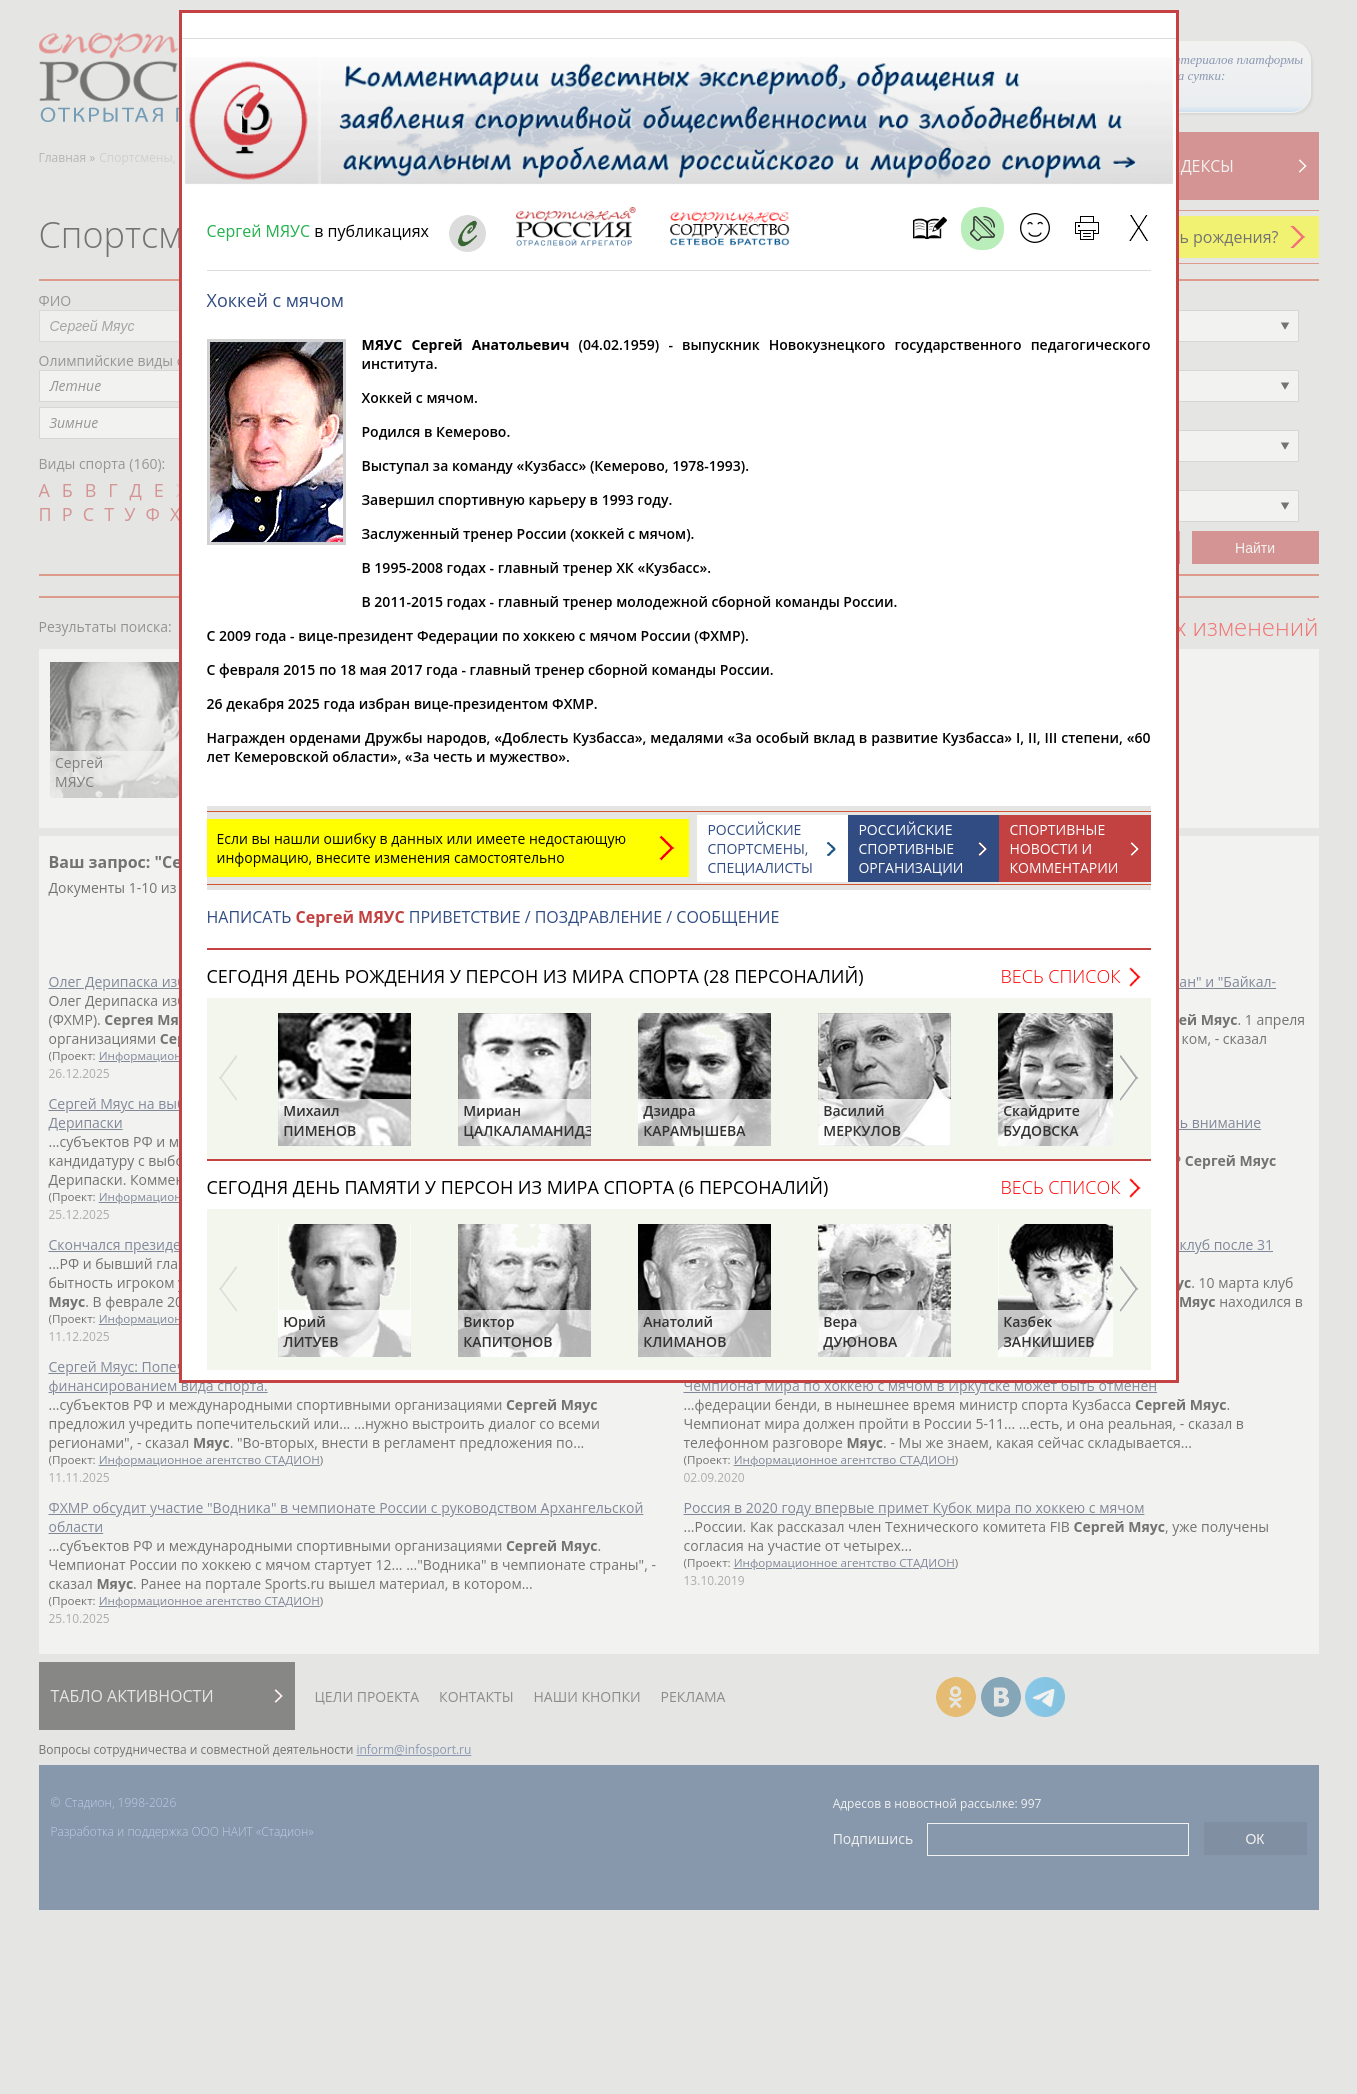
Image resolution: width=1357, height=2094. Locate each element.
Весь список (1060, 976)
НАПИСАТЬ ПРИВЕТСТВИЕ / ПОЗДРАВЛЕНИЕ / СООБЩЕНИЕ (493, 917)
